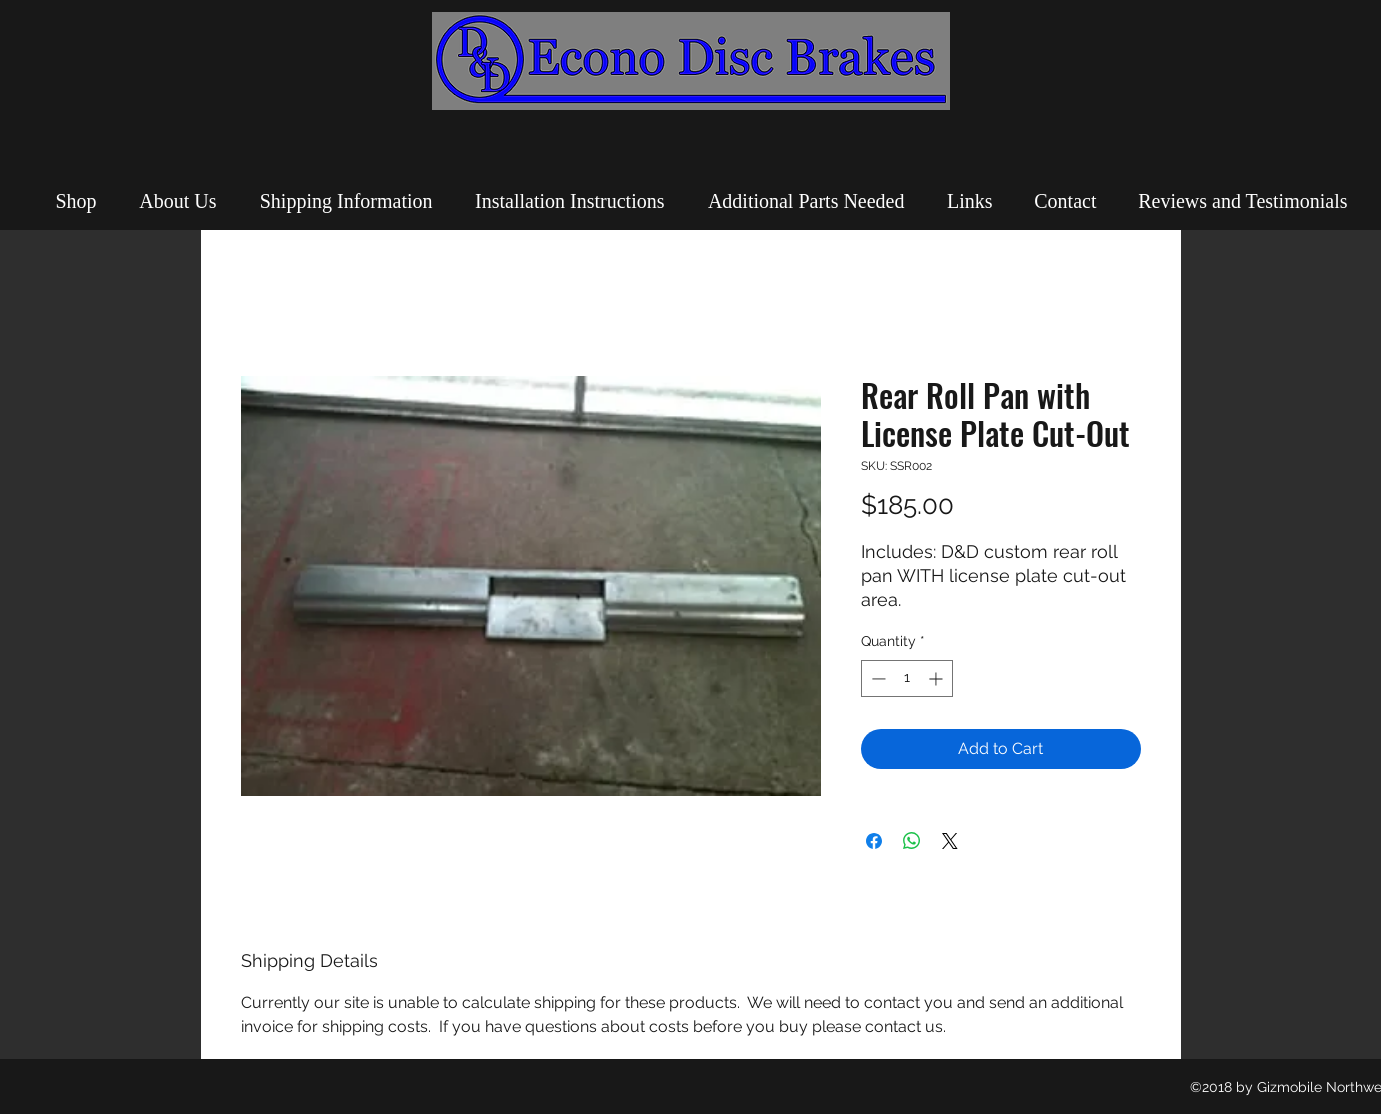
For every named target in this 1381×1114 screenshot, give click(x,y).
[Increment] (937, 678)
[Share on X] (950, 841)
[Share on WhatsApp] (912, 841)
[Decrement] (876, 678)
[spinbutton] (907, 678)
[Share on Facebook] (874, 841)
